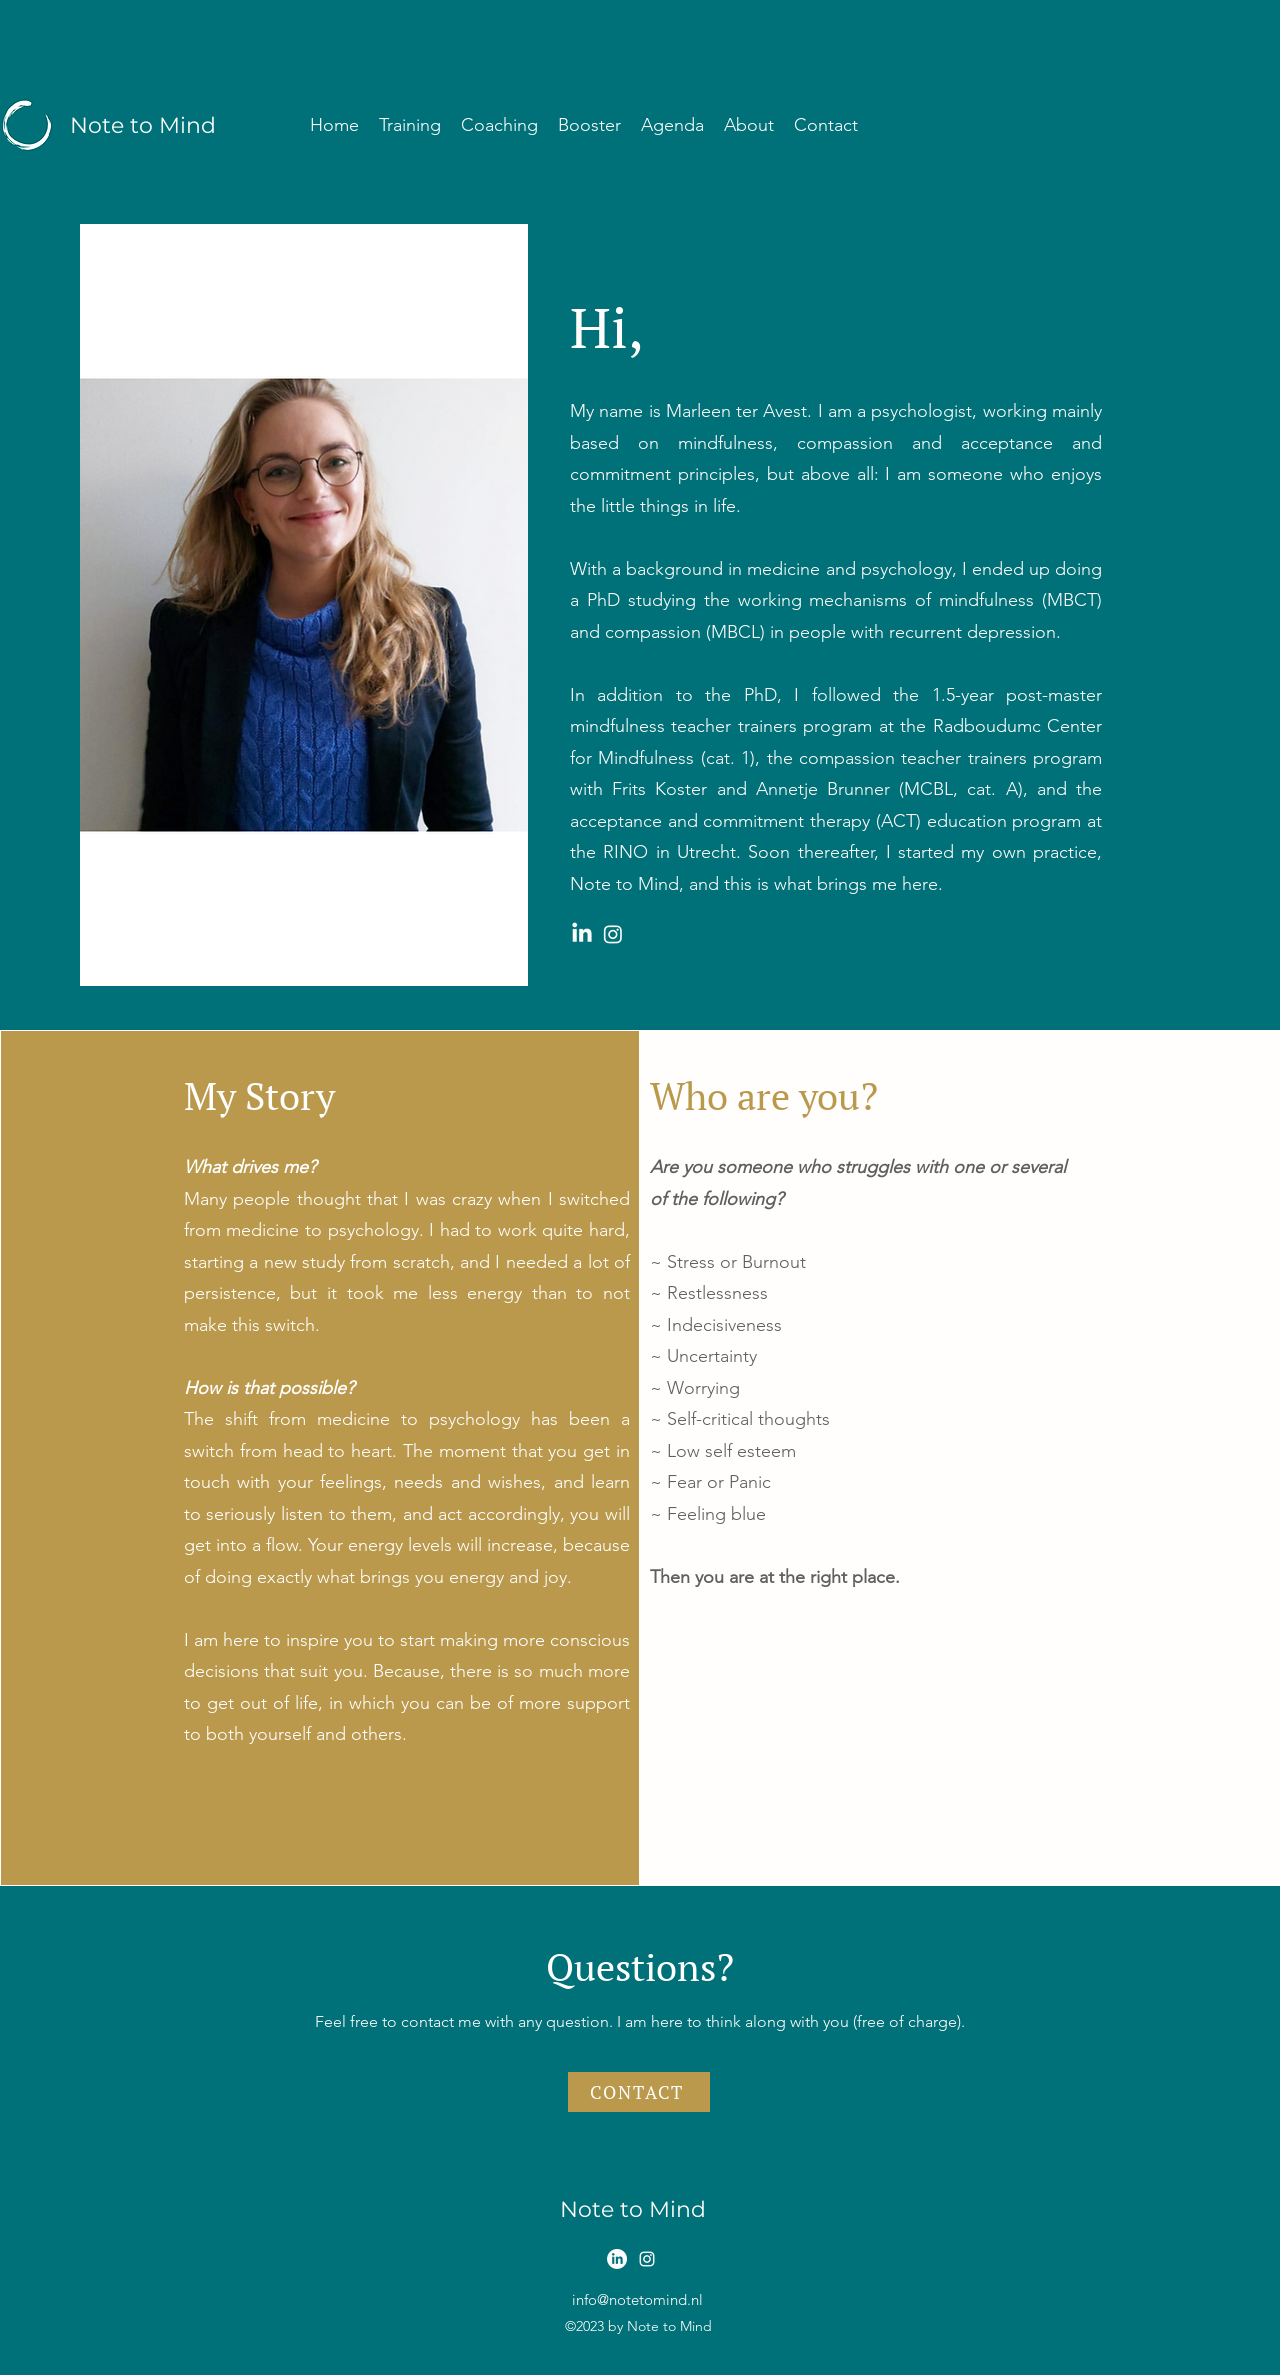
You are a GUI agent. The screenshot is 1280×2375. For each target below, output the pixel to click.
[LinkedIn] (617, 2259)
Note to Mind (143, 125)
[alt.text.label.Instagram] (647, 2259)
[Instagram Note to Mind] (613, 934)
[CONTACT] (639, 2092)
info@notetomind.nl (637, 2299)
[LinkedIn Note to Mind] (582, 934)
